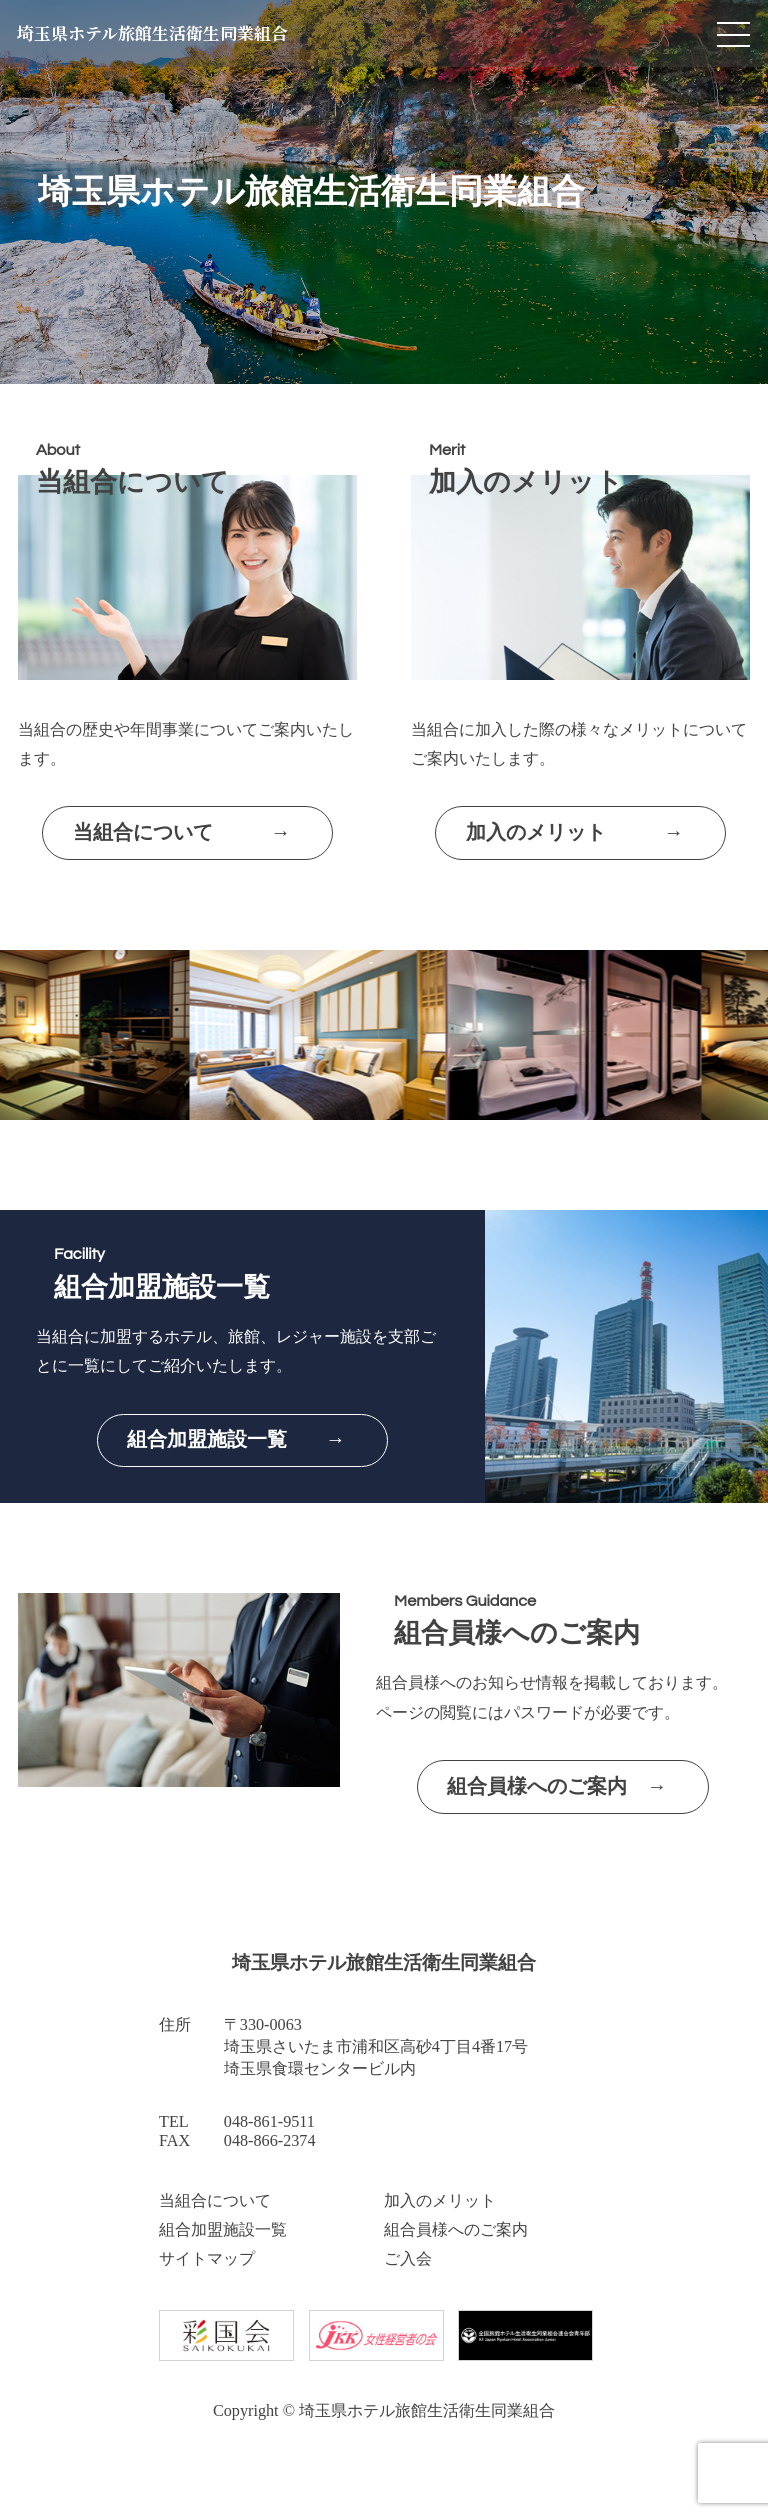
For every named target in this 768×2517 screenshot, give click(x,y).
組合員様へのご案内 (456, 2230)
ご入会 (408, 2259)
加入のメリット (440, 2201)
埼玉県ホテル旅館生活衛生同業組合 (161, 36)
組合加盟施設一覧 (223, 2230)
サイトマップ (207, 2259)
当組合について (215, 2201)
